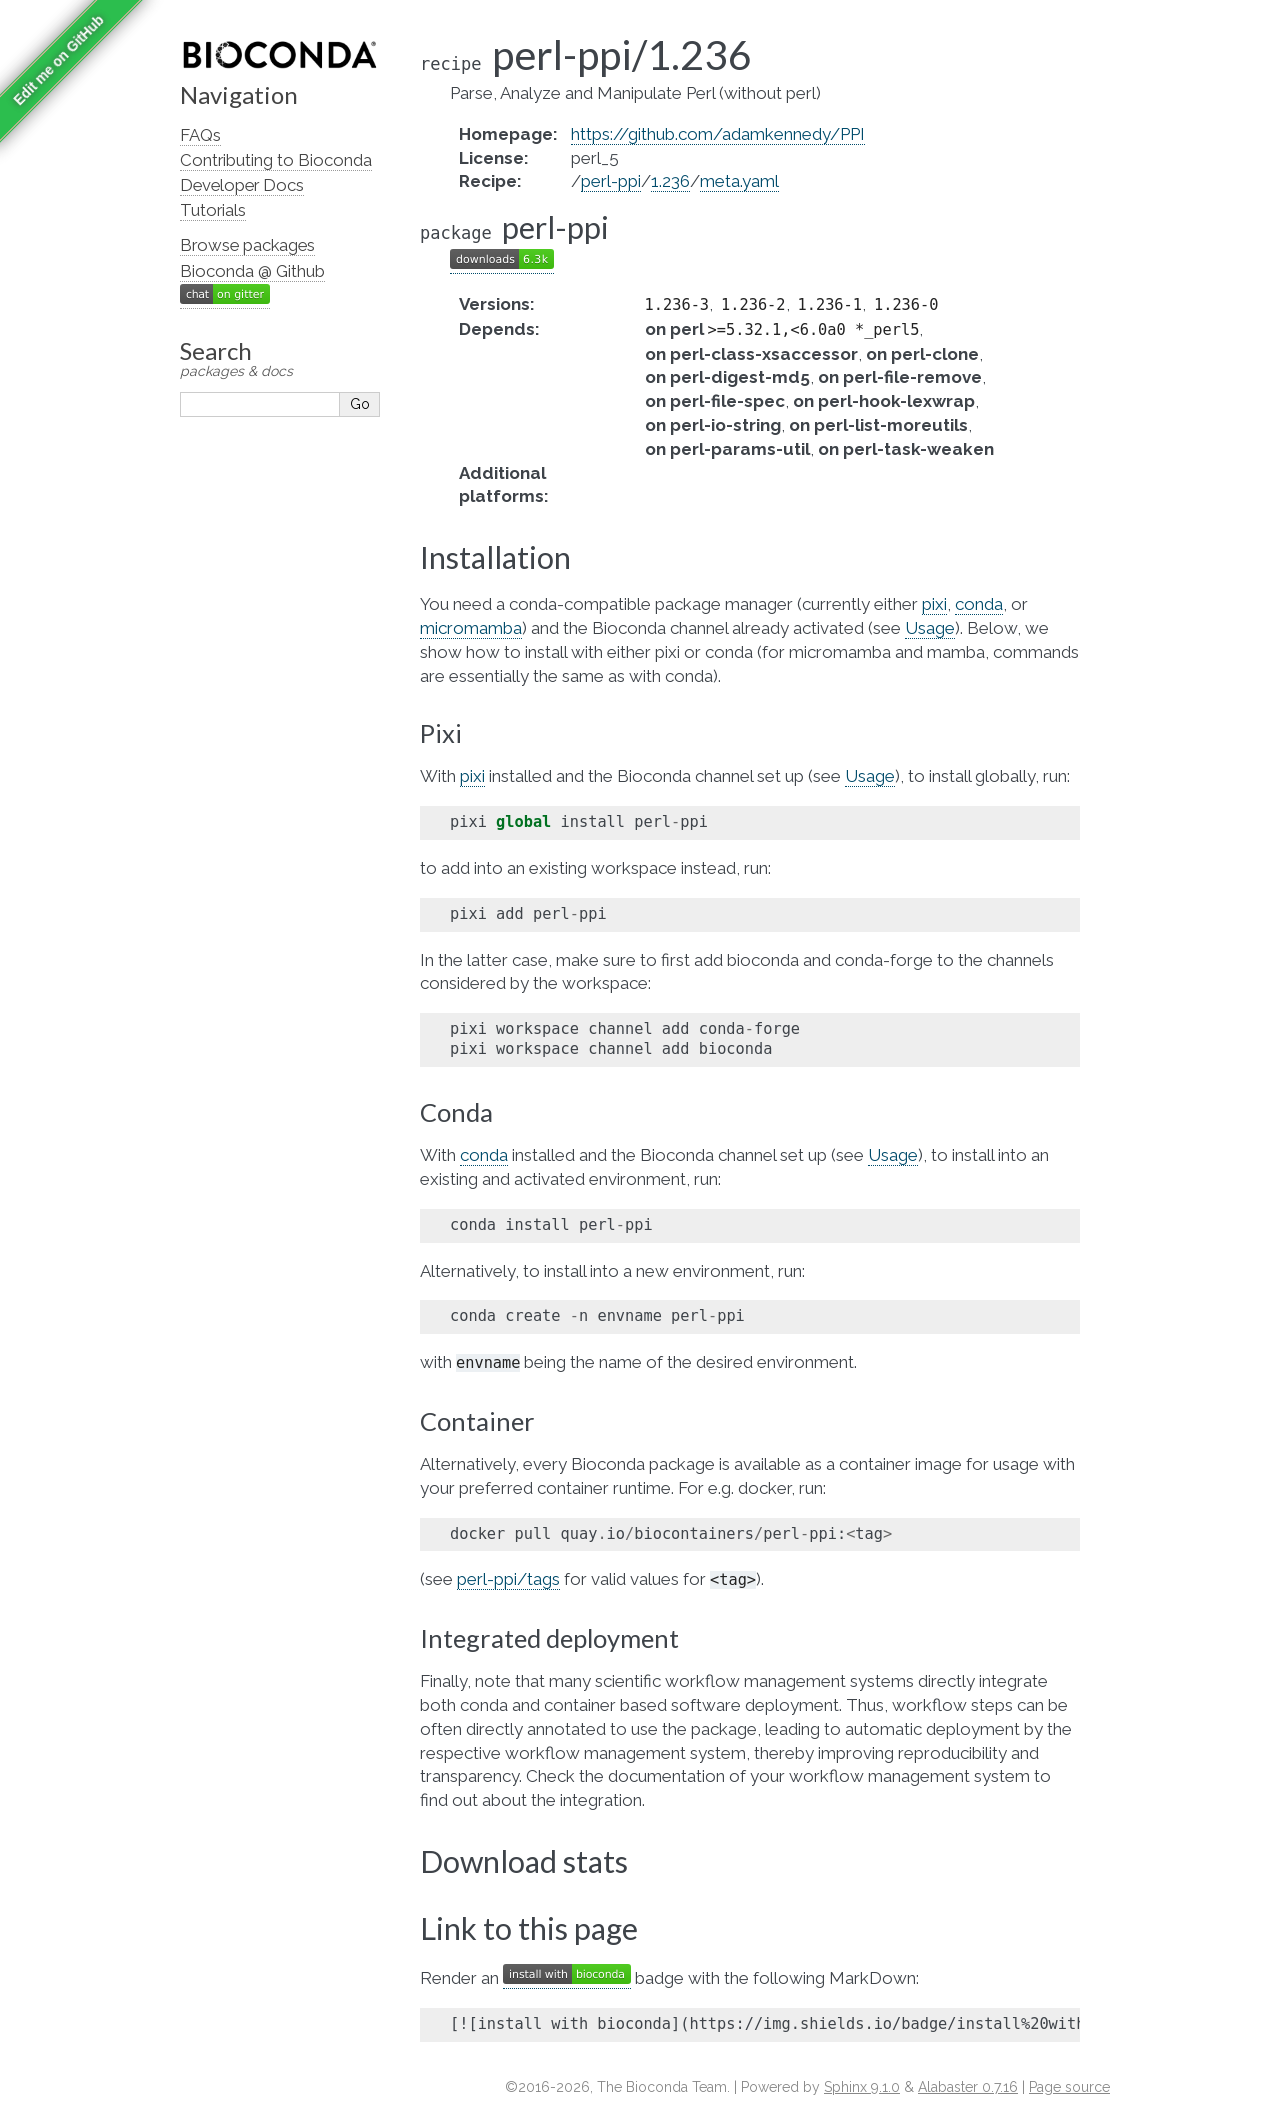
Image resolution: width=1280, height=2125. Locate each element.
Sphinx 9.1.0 (862, 2087)
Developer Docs (242, 185)
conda (979, 604)
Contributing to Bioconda (276, 160)
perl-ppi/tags (508, 1579)
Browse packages (247, 245)
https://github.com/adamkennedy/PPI (718, 134)
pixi (934, 604)
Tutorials (213, 210)
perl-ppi (611, 181)
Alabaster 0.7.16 (968, 2087)
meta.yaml (739, 181)
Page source (1069, 2087)
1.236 (670, 181)
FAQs (200, 135)
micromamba (471, 628)
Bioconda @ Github (252, 271)
